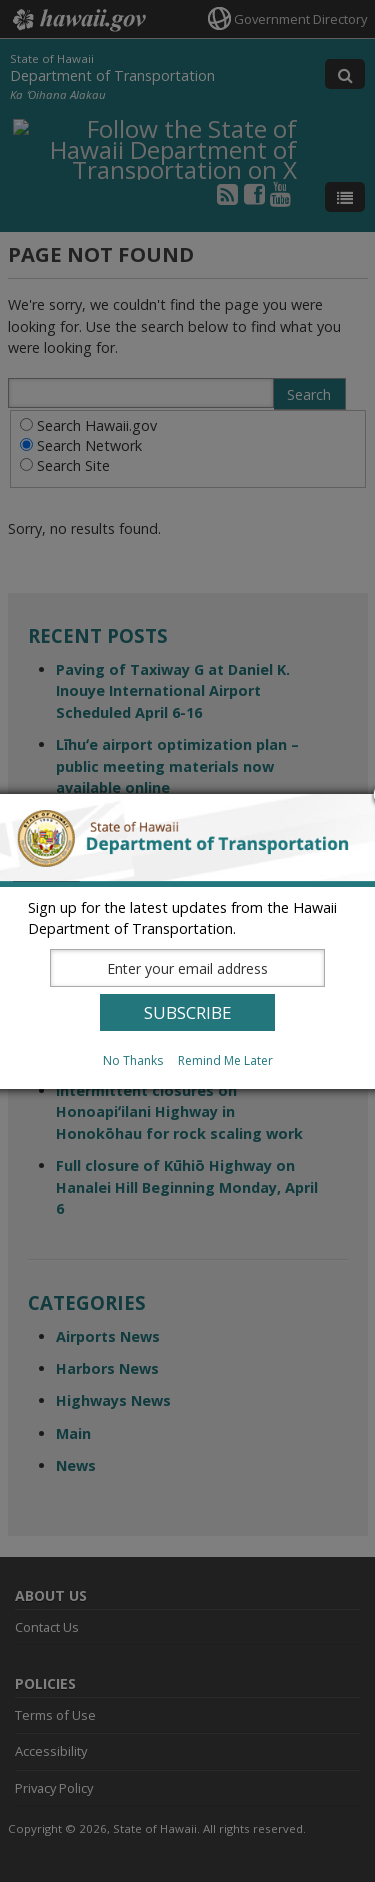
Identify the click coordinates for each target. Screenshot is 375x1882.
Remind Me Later (225, 1060)
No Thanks (133, 1060)
